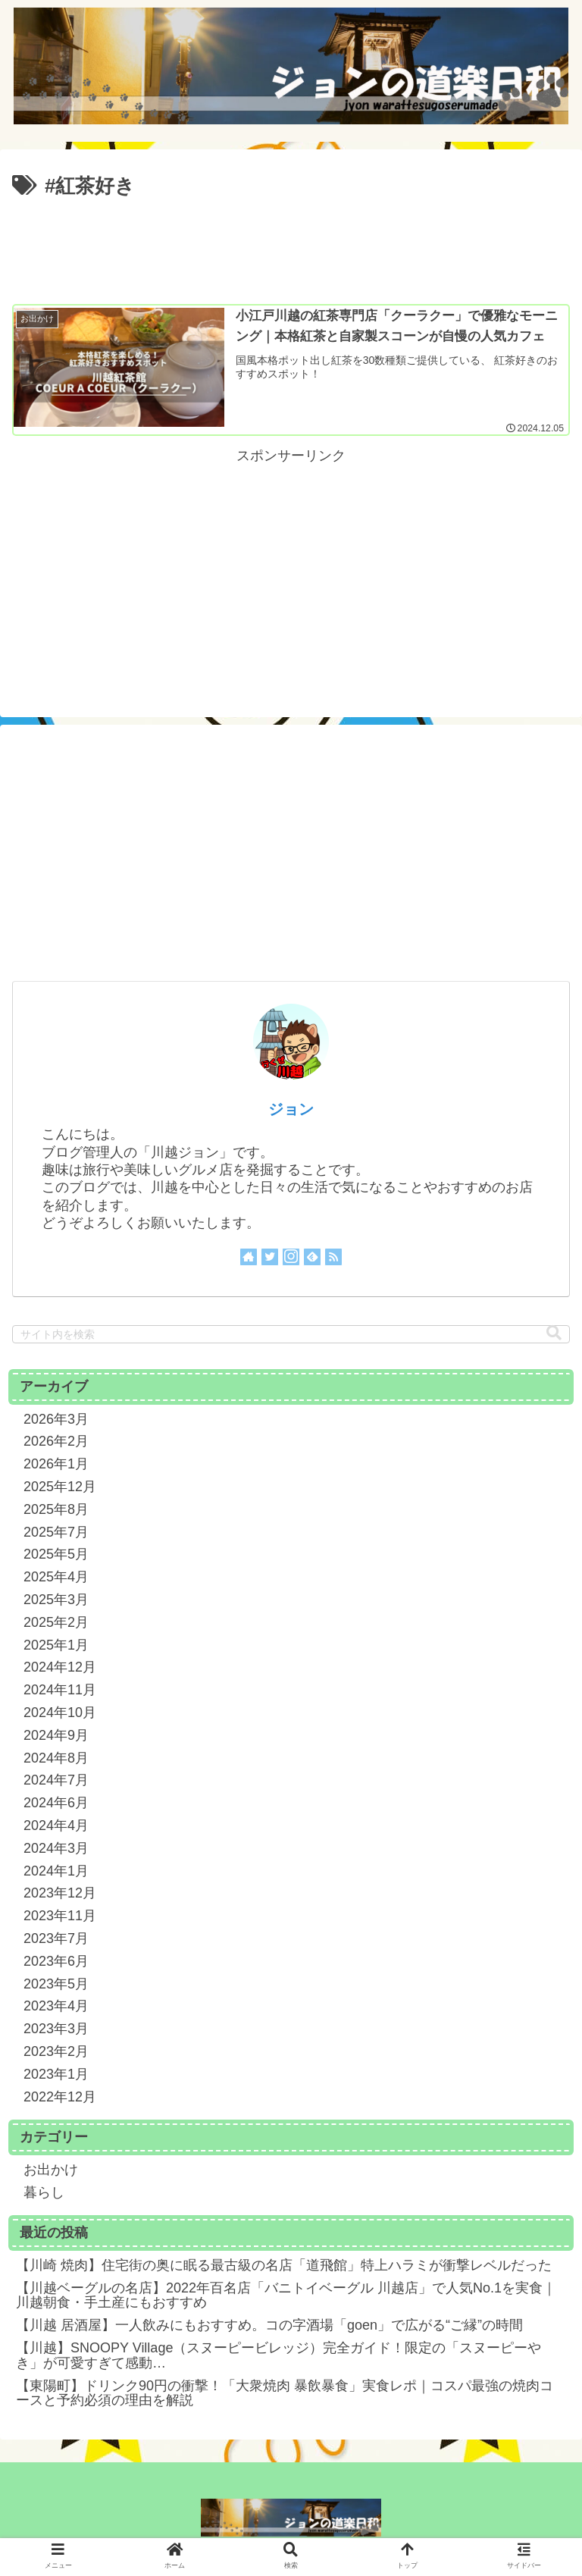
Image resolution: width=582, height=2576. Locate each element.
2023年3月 (56, 2028)
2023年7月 (56, 1938)
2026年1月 (56, 1463)
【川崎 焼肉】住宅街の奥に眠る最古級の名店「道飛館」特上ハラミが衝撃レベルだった (284, 2265)
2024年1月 (56, 1870)
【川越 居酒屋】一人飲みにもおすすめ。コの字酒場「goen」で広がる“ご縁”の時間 (269, 2325)
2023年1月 (56, 2074)
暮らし (43, 2191)
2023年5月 (56, 1983)
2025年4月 (56, 1576)
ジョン (291, 1108)
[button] (554, 1333)
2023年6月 (56, 1961)
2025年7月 (56, 1532)
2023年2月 (56, 2051)
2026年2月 (56, 1441)
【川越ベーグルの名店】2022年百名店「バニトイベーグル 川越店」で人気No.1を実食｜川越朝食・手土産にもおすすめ (286, 2295)
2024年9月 (56, 1735)
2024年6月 (56, 1802)
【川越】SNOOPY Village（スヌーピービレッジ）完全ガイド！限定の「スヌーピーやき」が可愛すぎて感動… (278, 2355)
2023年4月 (56, 2005)
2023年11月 (59, 1915)
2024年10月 (59, 1712)
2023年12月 (59, 1893)
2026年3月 (56, 1419)
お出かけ (50, 2169)
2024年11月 (59, 1689)
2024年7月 (56, 1780)
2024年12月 (59, 1667)
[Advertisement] (291, 246)
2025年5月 (56, 1554)
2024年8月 (56, 1757)
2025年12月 (59, 1486)
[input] (291, 1334)
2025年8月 (56, 1509)
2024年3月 (56, 1848)
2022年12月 (59, 2096)
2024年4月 (56, 1825)
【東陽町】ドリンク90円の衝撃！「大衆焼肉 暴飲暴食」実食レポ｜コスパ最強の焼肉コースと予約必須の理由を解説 (284, 2392)
